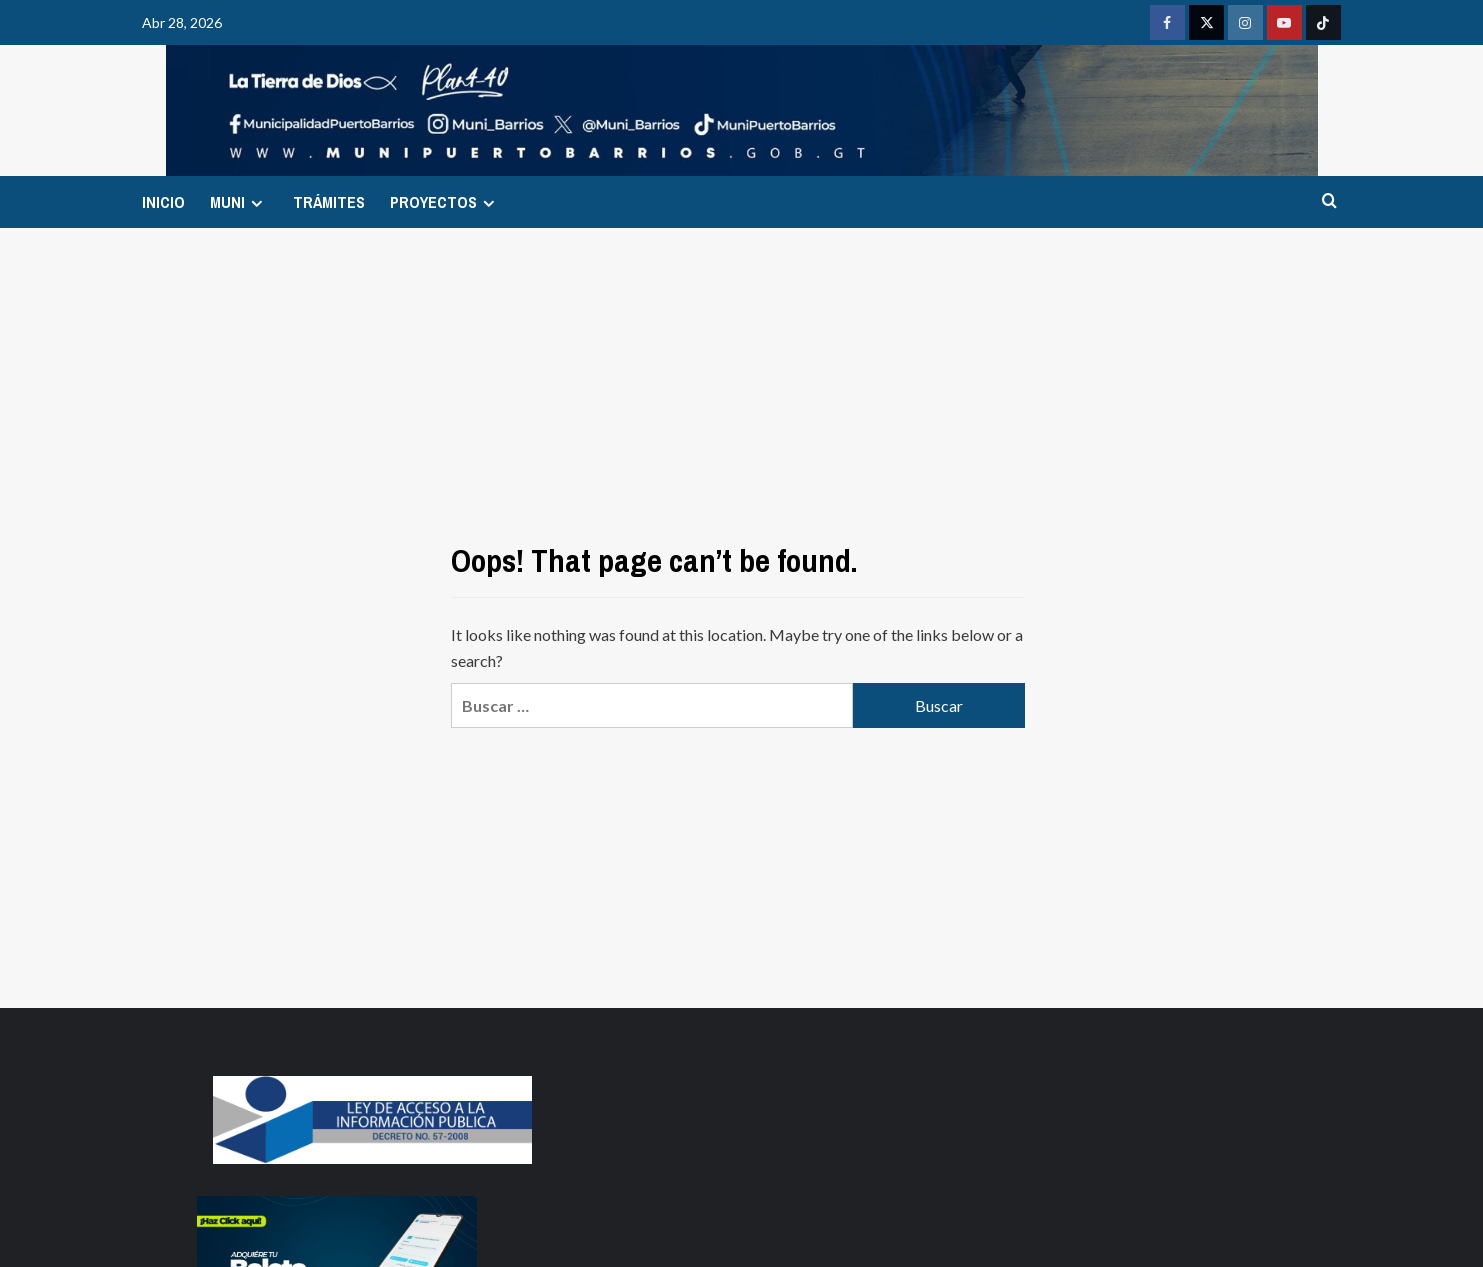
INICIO (163, 202)
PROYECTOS (445, 202)
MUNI (239, 202)
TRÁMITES (329, 202)
